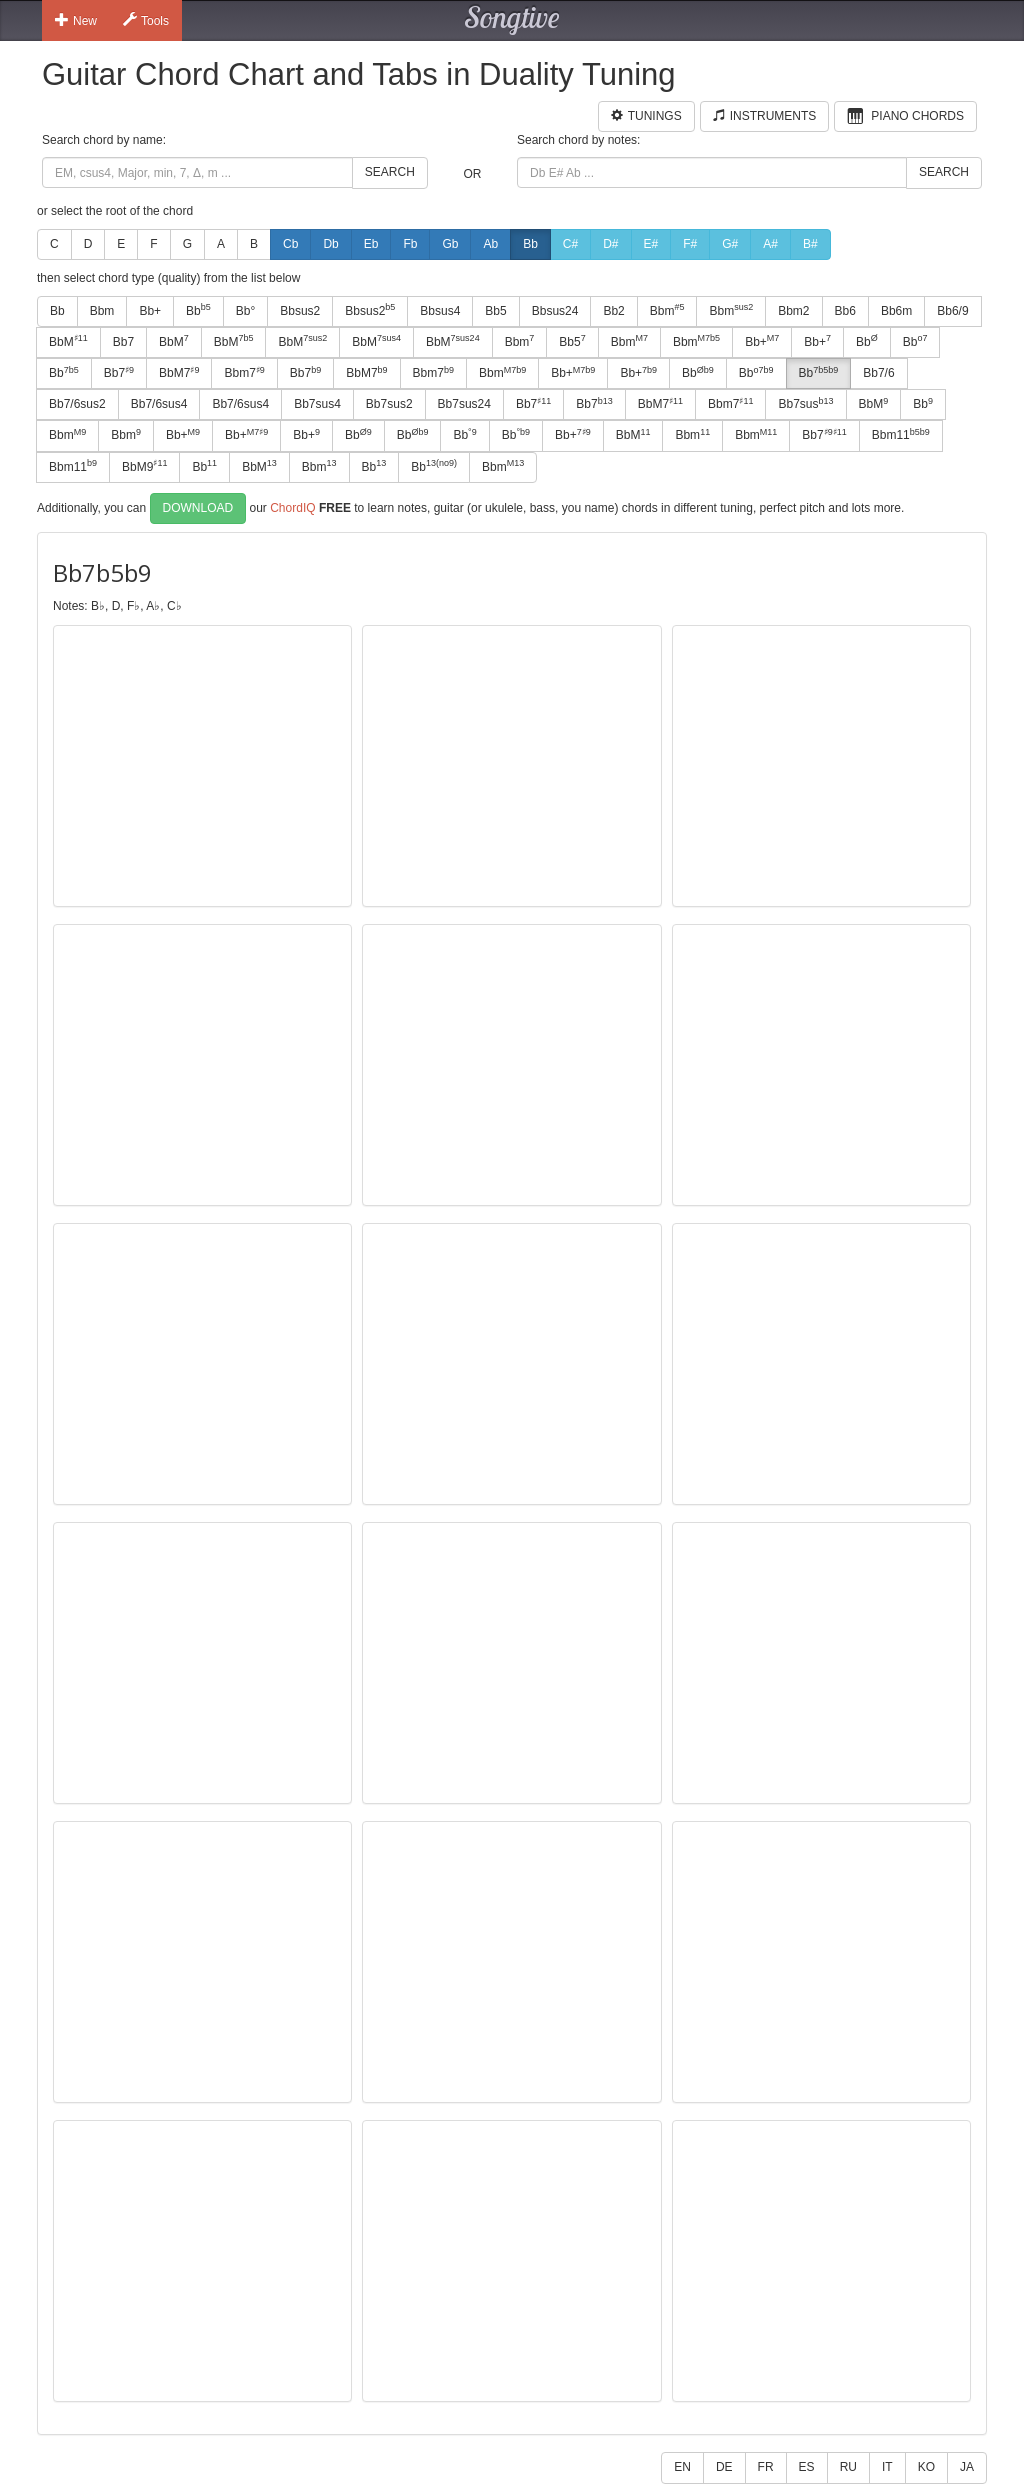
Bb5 (495, 311)
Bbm (102, 311)
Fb (410, 244)
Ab (490, 244)
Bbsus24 (555, 311)
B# (810, 244)
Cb (290, 244)
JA (967, 2467)
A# (770, 244)
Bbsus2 (300, 311)
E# (651, 244)
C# (570, 244)
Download (198, 508)
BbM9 (144, 466)
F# (690, 244)
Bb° (245, 311)
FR (766, 2467)
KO (926, 2467)
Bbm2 (793, 311)
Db (330, 244)
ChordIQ (292, 507)
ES (807, 2467)
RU (848, 2467)
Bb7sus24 (464, 404)
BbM (68, 341)
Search (390, 172)
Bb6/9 (952, 311)
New (76, 20)
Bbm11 (901, 435)
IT (887, 2467)
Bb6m (896, 311)
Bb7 (123, 342)
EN (682, 2467)
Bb (530, 244)
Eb (371, 244)
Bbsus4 (440, 311)
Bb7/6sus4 (159, 404)
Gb (450, 244)
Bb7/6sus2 (77, 404)
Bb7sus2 (389, 404)
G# (730, 244)
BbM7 (179, 373)
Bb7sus (805, 404)
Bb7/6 (878, 373)
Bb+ (150, 311)
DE (724, 2467)
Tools (146, 20)
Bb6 (845, 311)
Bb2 (613, 311)
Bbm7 (244, 373)
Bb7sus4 (317, 404)
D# (610, 244)
